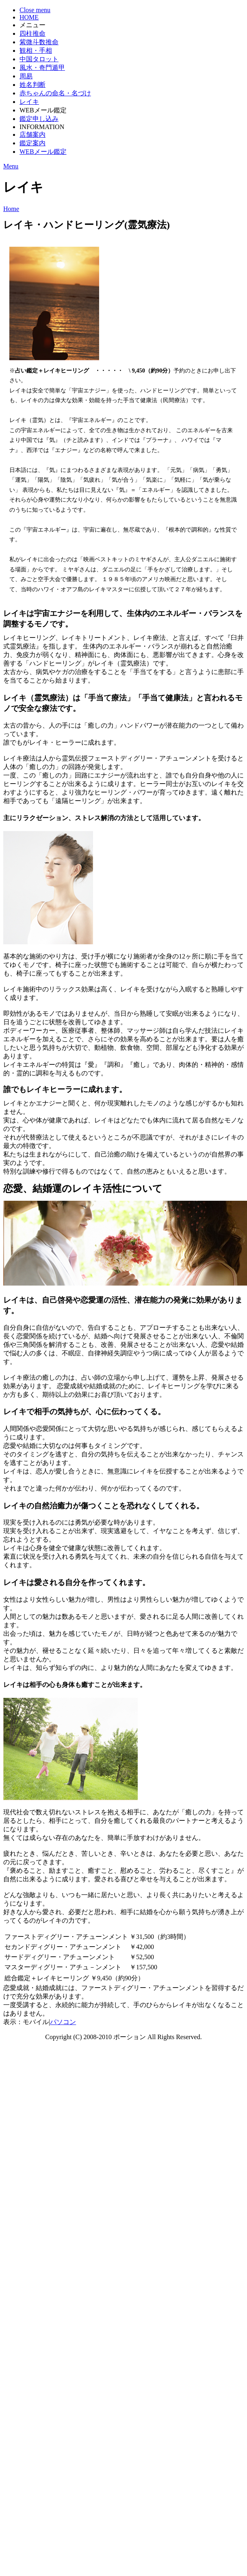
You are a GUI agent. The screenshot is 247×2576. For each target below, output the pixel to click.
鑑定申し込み (39, 118)
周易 (26, 76)
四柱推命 (33, 33)
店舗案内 (33, 134)
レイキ (29, 101)
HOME (29, 17)
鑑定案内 (33, 143)
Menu (10, 166)
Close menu (35, 9)
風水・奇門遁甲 (42, 67)
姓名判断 (33, 84)
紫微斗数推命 (39, 42)
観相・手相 (36, 50)
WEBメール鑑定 (43, 151)
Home (11, 208)
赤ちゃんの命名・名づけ (55, 93)
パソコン (63, 2021)
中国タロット (39, 59)
